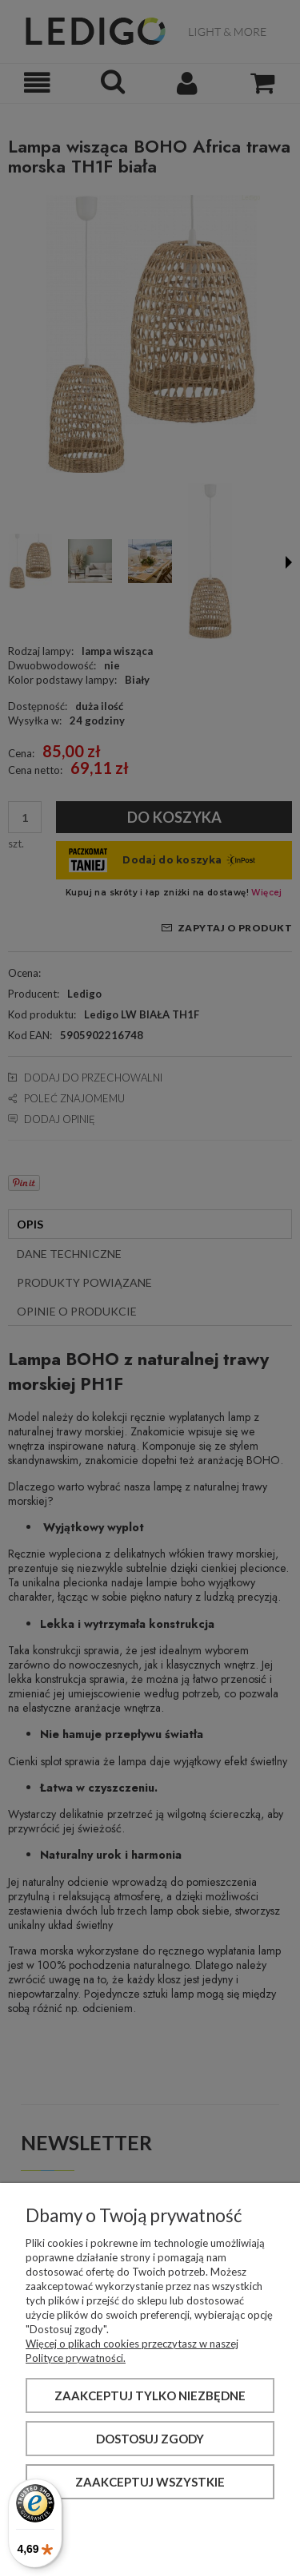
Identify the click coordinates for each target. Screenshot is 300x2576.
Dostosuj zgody (150, 2438)
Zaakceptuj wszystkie (150, 2482)
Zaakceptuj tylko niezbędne (150, 2395)
